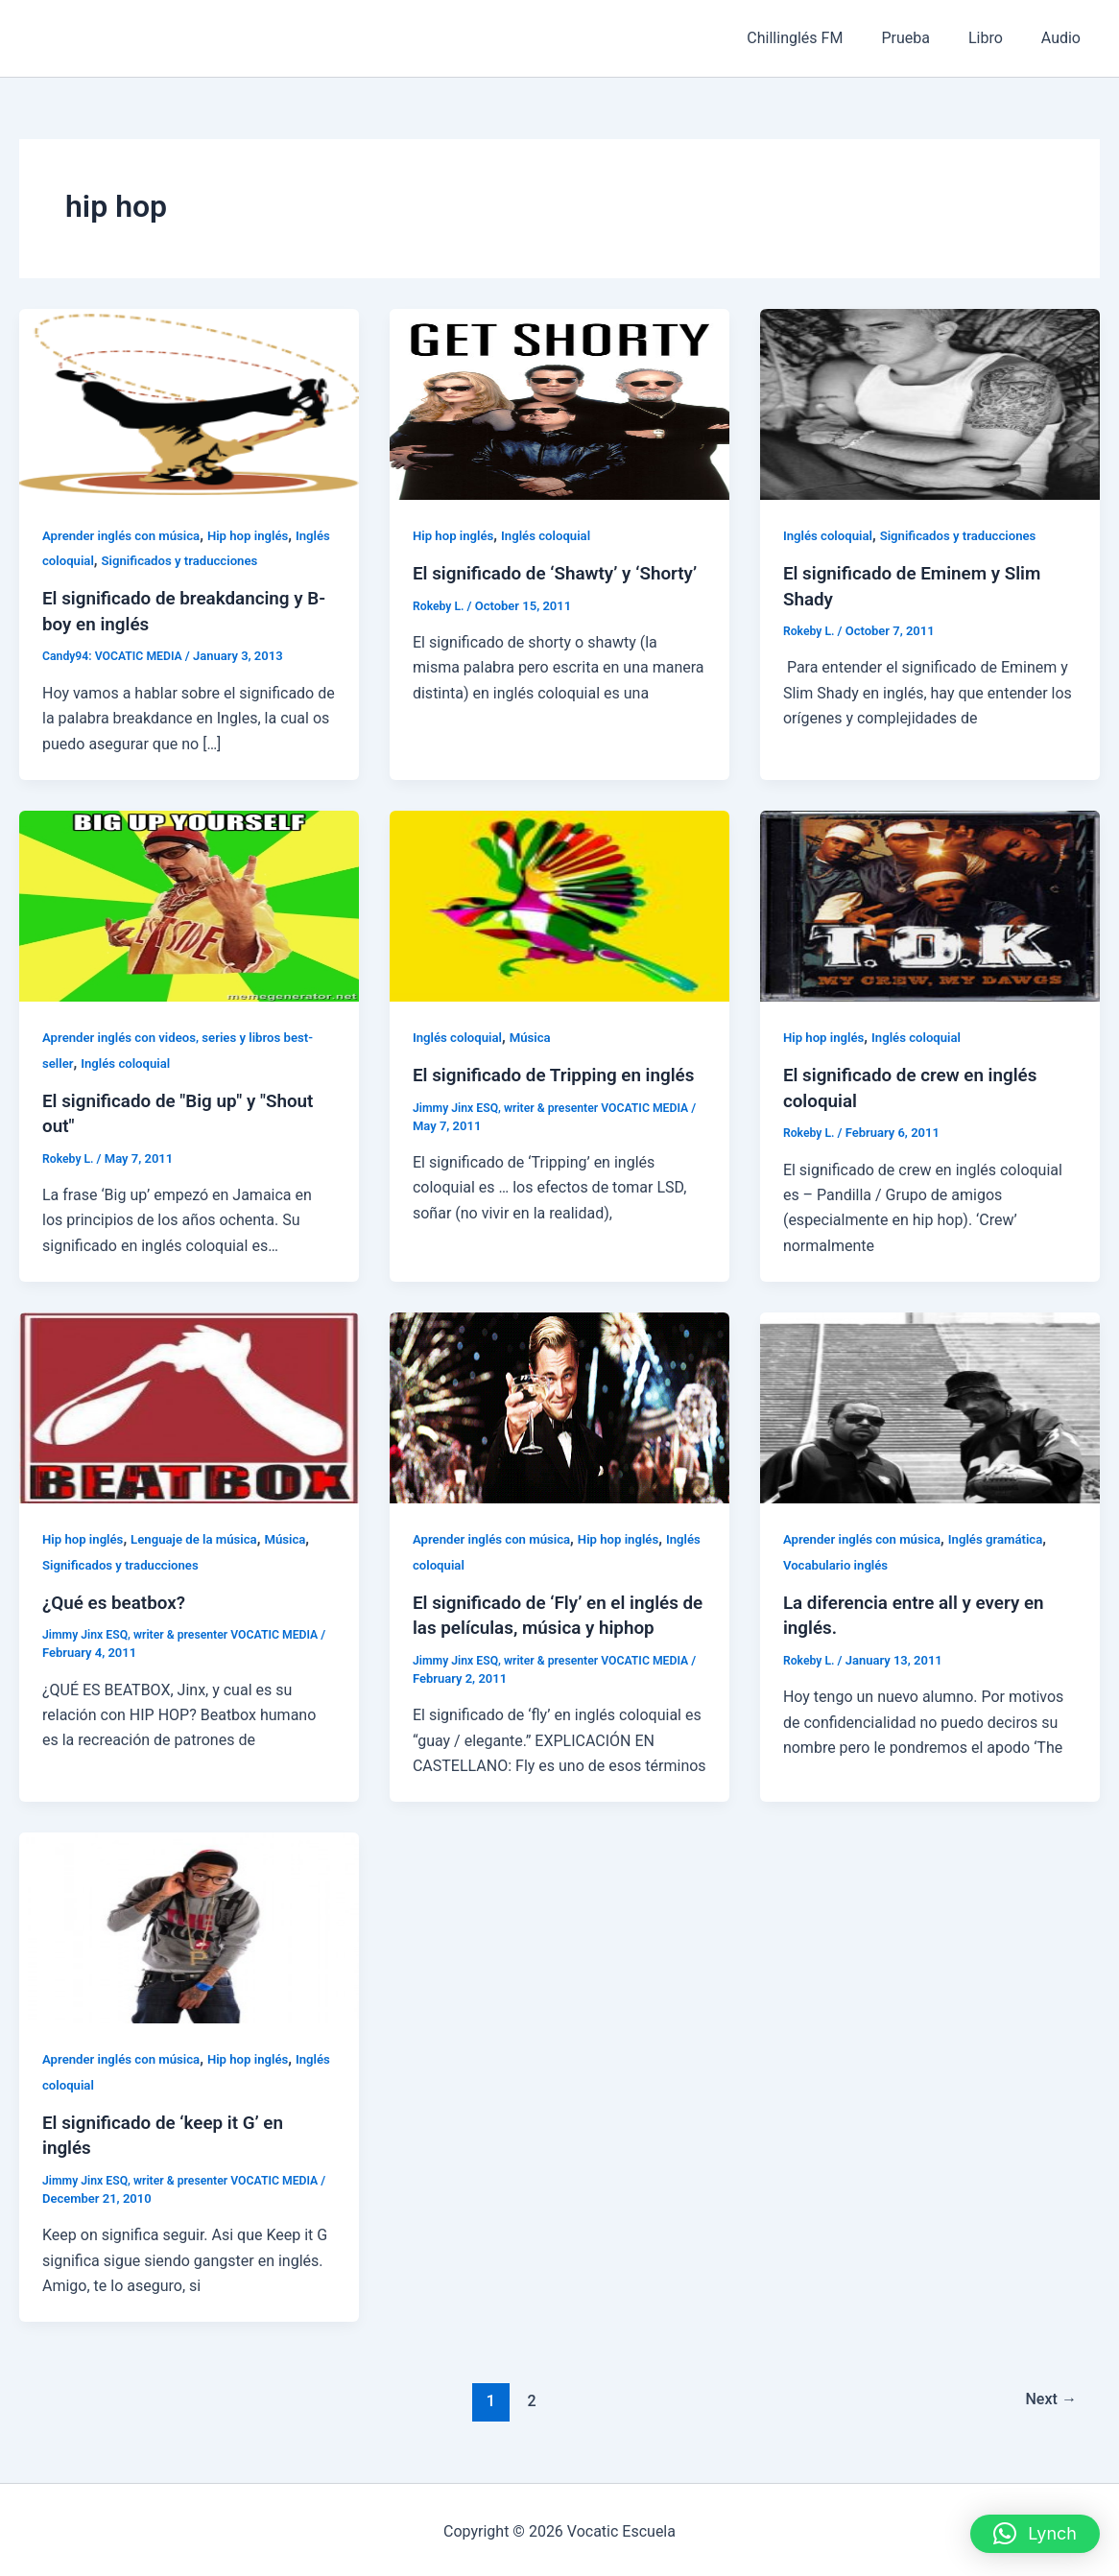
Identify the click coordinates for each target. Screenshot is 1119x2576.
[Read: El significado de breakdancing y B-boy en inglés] (189, 403)
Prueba (924, 38)
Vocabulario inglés (838, 1563)
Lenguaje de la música (203, 1537)
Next (1048, 2397)
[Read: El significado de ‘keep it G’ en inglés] (189, 1924)
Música (537, 1036)
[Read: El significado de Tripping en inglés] (559, 904)
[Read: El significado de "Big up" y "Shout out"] (189, 904)
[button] (1035, 2534)
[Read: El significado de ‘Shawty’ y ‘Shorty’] (559, 403)
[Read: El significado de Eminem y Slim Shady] (930, 403)
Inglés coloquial (89, 560)
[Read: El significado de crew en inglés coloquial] (930, 904)
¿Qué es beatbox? (118, 1600)
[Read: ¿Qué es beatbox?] (189, 1405)
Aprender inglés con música (126, 535)
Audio (1064, 38)
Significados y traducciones (228, 560)
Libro (997, 38)
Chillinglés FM (821, 38)
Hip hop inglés (260, 535)
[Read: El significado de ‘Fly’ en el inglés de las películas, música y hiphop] (559, 1405)
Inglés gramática (1008, 1537)
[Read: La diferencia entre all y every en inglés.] (930, 1405)
